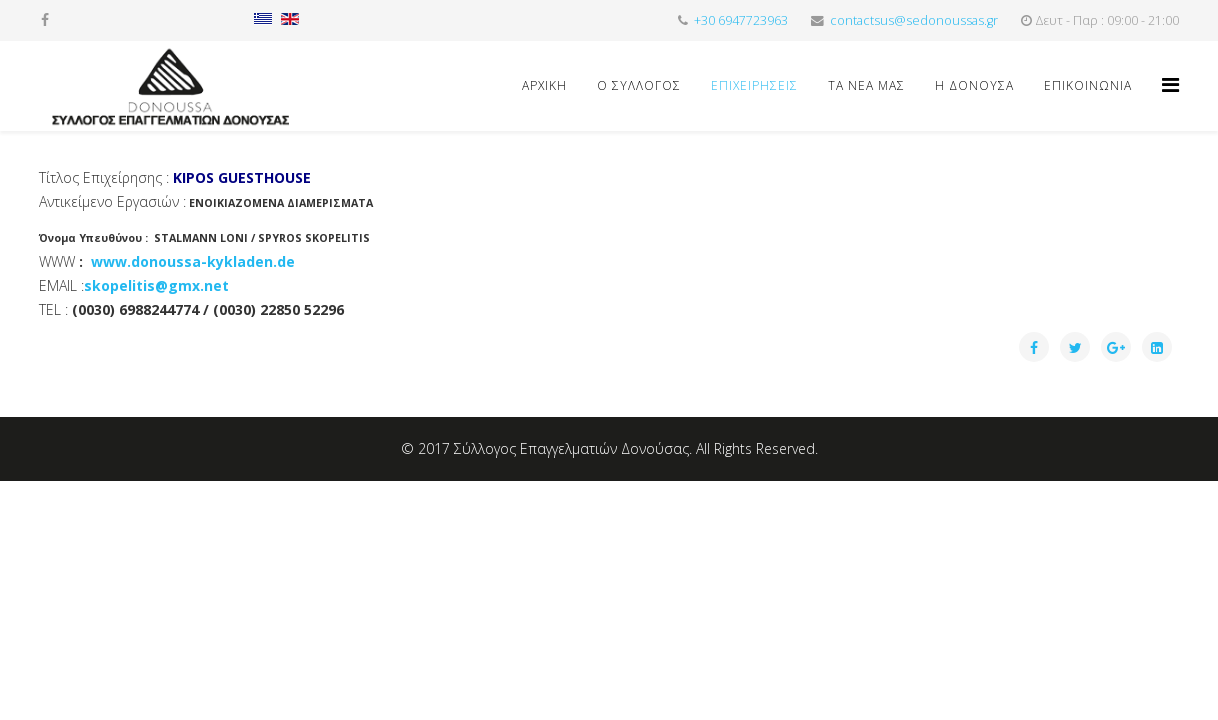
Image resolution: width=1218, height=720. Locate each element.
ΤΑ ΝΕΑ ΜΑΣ (866, 85)
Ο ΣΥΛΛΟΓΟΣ (639, 85)
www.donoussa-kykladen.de (193, 261)
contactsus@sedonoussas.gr (914, 20)
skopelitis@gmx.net (156, 285)
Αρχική (544, 85)
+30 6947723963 (741, 20)
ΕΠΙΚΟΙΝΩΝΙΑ (1088, 85)
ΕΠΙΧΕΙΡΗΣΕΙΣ (754, 85)
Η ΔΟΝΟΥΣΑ (974, 85)
